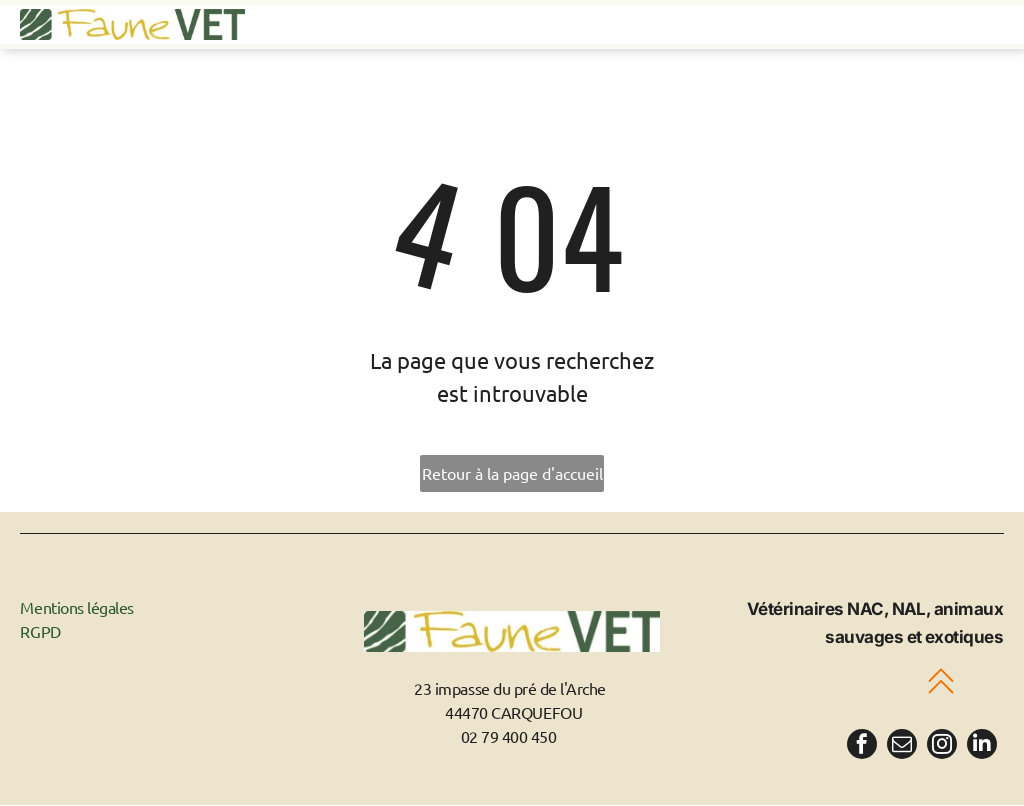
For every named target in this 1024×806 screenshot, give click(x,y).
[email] (902, 747)
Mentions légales (76, 608)
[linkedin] (982, 747)
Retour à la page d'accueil (512, 474)
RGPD (40, 632)
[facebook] (862, 747)
